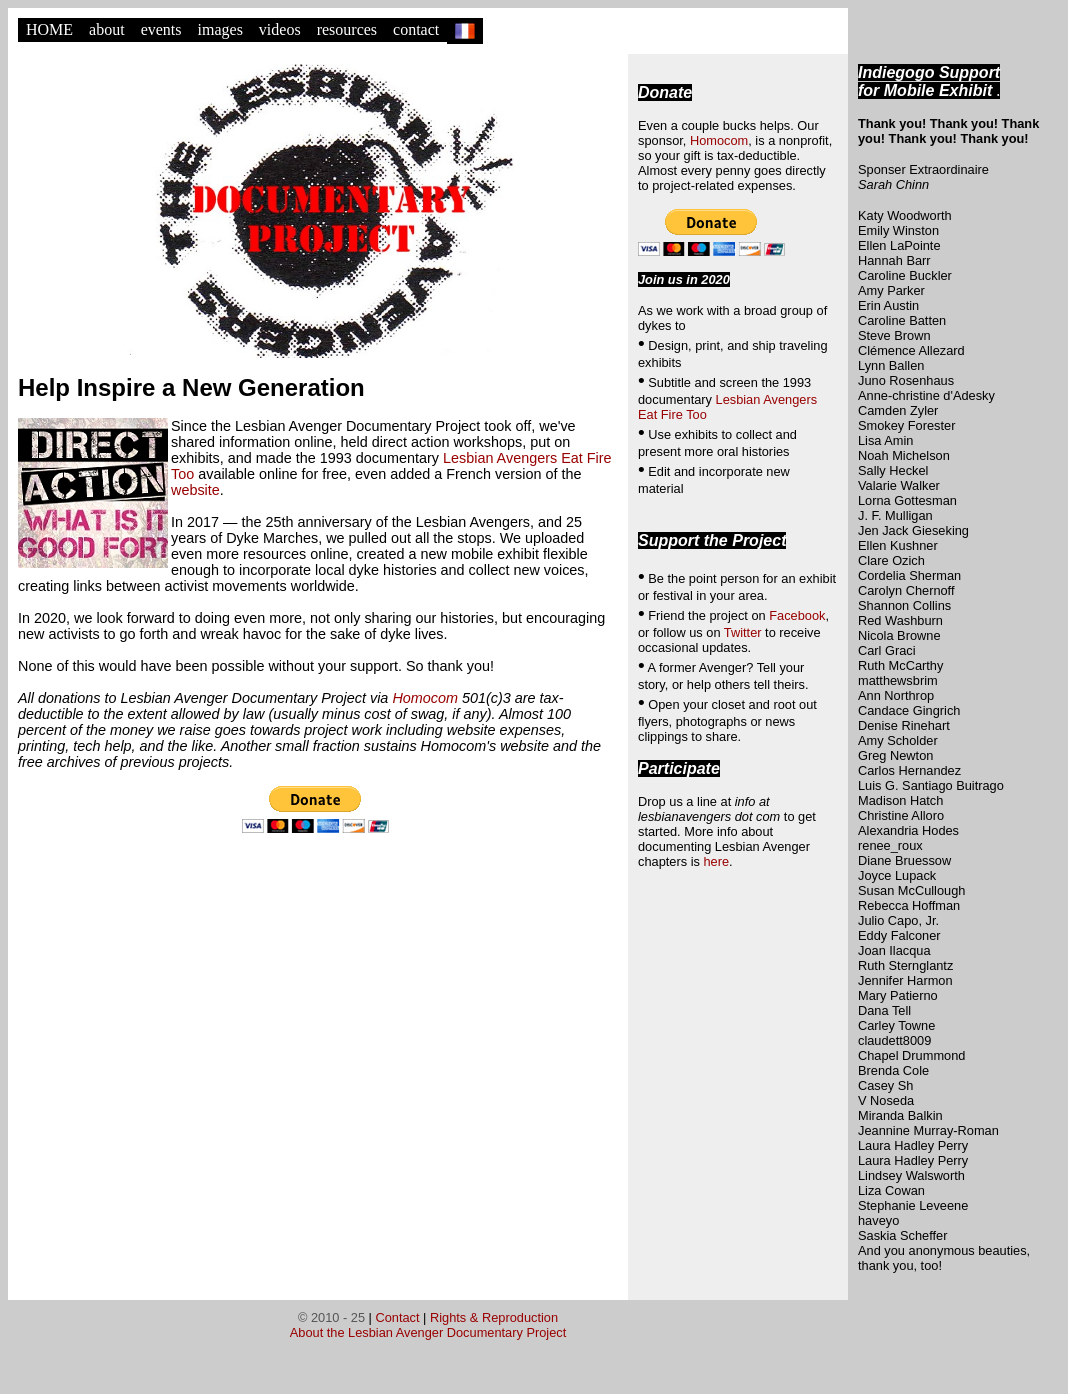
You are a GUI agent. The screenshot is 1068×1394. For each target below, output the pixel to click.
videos (280, 29)
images (220, 29)
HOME (49, 29)
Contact (397, 1317)
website (195, 490)
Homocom (425, 698)
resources (347, 29)
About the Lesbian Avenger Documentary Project (428, 1332)
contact (416, 29)
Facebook (797, 615)
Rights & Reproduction (494, 1317)
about (107, 29)
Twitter (743, 632)
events (161, 29)
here (716, 861)
